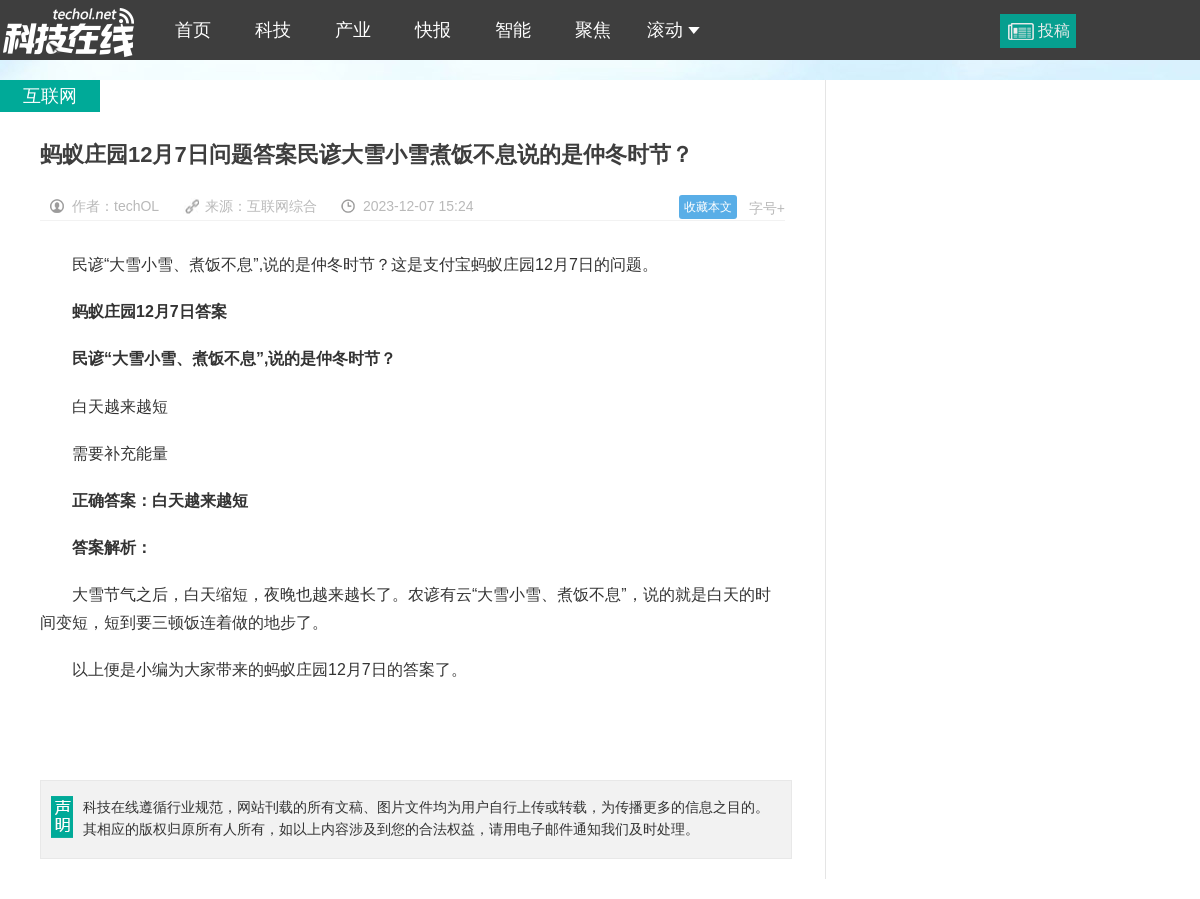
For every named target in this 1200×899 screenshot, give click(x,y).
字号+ (767, 208)
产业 (353, 30)
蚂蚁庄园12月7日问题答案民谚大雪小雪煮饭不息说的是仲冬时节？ (69, 30)
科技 (273, 30)
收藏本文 (708, 207)
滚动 (673, 30)
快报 (433, 30)
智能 (513, 30)
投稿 (1054, 30)
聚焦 (593, 30)
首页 (193, 30)
